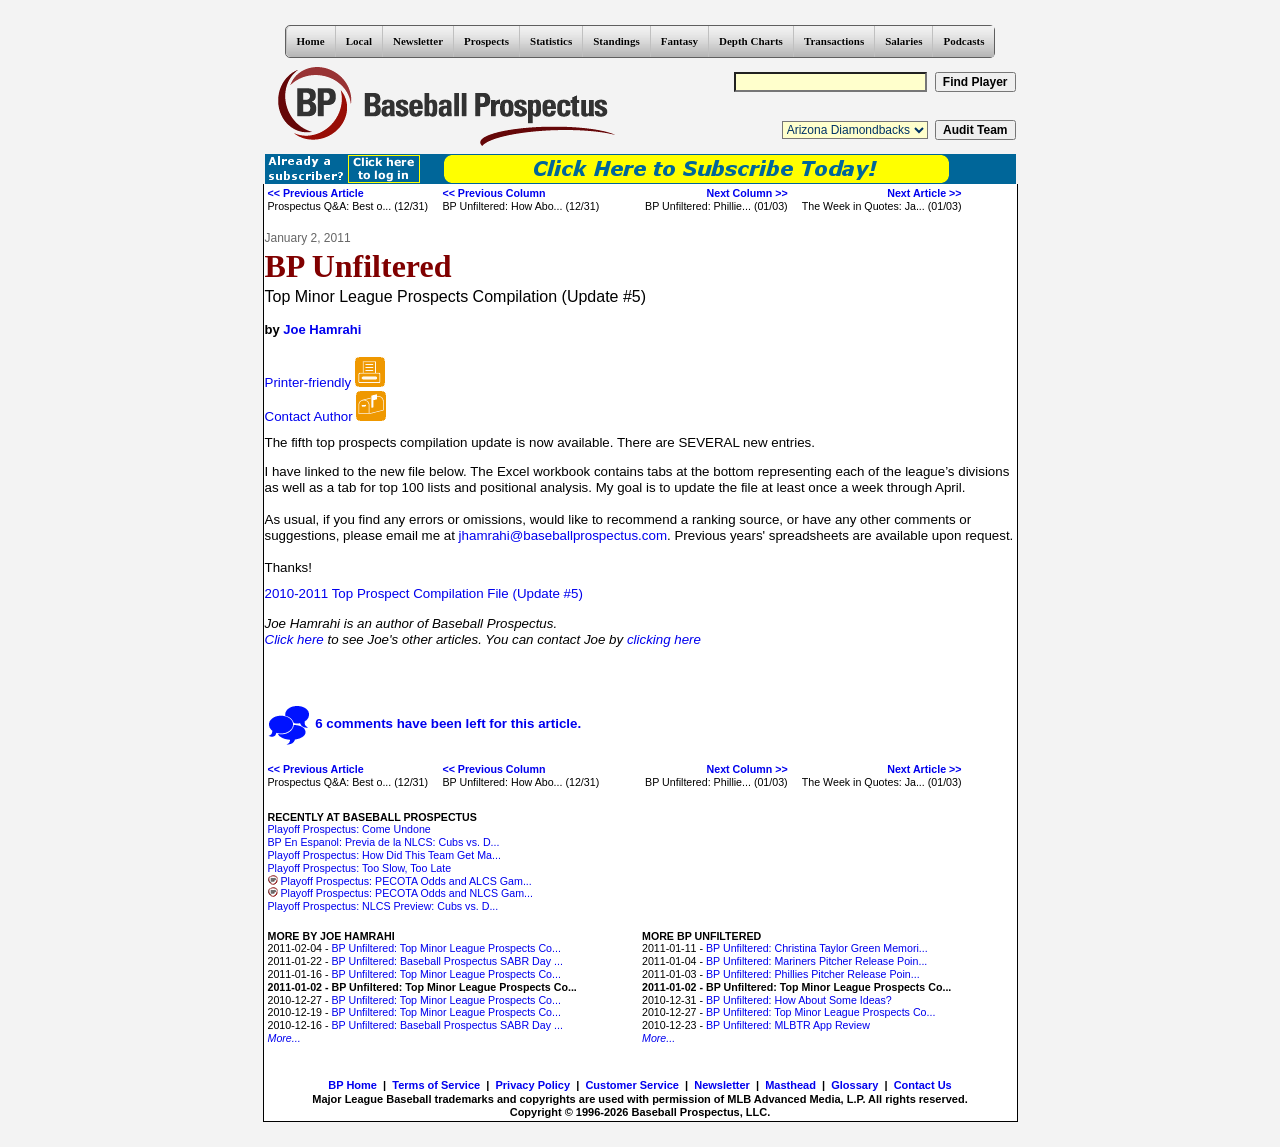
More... (284, 1038)
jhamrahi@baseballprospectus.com (563, 535)
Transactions (834, 41)
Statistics (551, 41)
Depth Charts (751, 41)
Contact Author (309, 416)
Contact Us (923, 1085)
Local (359, 41)
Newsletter (418, 41)
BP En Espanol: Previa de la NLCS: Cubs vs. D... (384, 842)
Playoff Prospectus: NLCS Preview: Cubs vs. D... (383, 906)
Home (311, 41)
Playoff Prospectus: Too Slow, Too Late (360, 868)
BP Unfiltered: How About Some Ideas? (799, 1000)
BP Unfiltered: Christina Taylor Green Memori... (817, 948)
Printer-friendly (308, 382)
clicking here (664, 639)
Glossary (854, 1085)
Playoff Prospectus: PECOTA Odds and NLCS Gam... (400, 893)
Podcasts (963, 41)
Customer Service (632, 1085)
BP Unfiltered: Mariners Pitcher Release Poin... (816, 961)
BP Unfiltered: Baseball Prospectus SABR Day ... (446, 961)
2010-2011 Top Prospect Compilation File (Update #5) (424, 593)
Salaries (903, 41)
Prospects (486, 41)
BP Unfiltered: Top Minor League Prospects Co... (445, 948)
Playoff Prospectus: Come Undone (349, 829)
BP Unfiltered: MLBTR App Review (788, 1025)
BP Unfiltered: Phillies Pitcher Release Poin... (813, 974)
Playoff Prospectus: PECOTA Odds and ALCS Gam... (400, 881)
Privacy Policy (532, 1085)
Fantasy (679, 41)
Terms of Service (436, 1085)
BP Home (352, 1085)
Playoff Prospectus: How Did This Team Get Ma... (384, 855)
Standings (616, 41)
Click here (294, 639)
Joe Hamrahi (322, 329)
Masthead (790, 1085)
